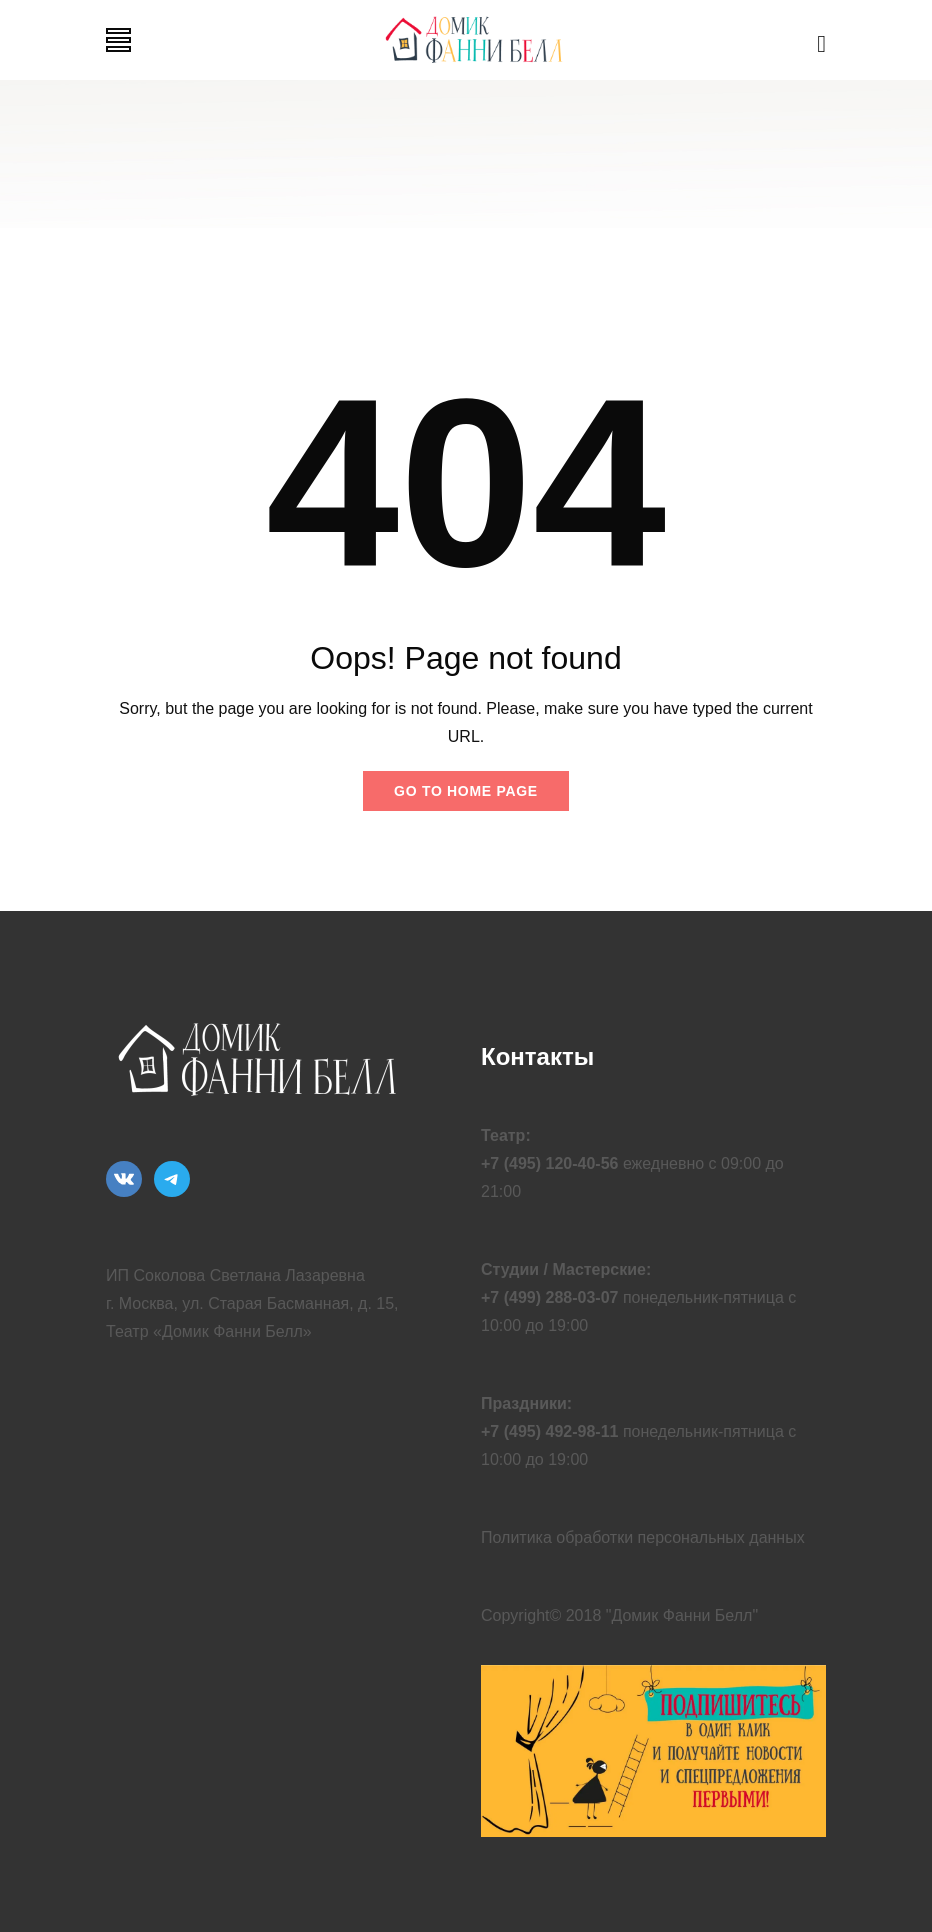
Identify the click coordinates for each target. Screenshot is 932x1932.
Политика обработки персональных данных (643, 1537)
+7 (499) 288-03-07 (549, 1297)
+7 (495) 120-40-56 (549, 1163)
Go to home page (466, 791)
